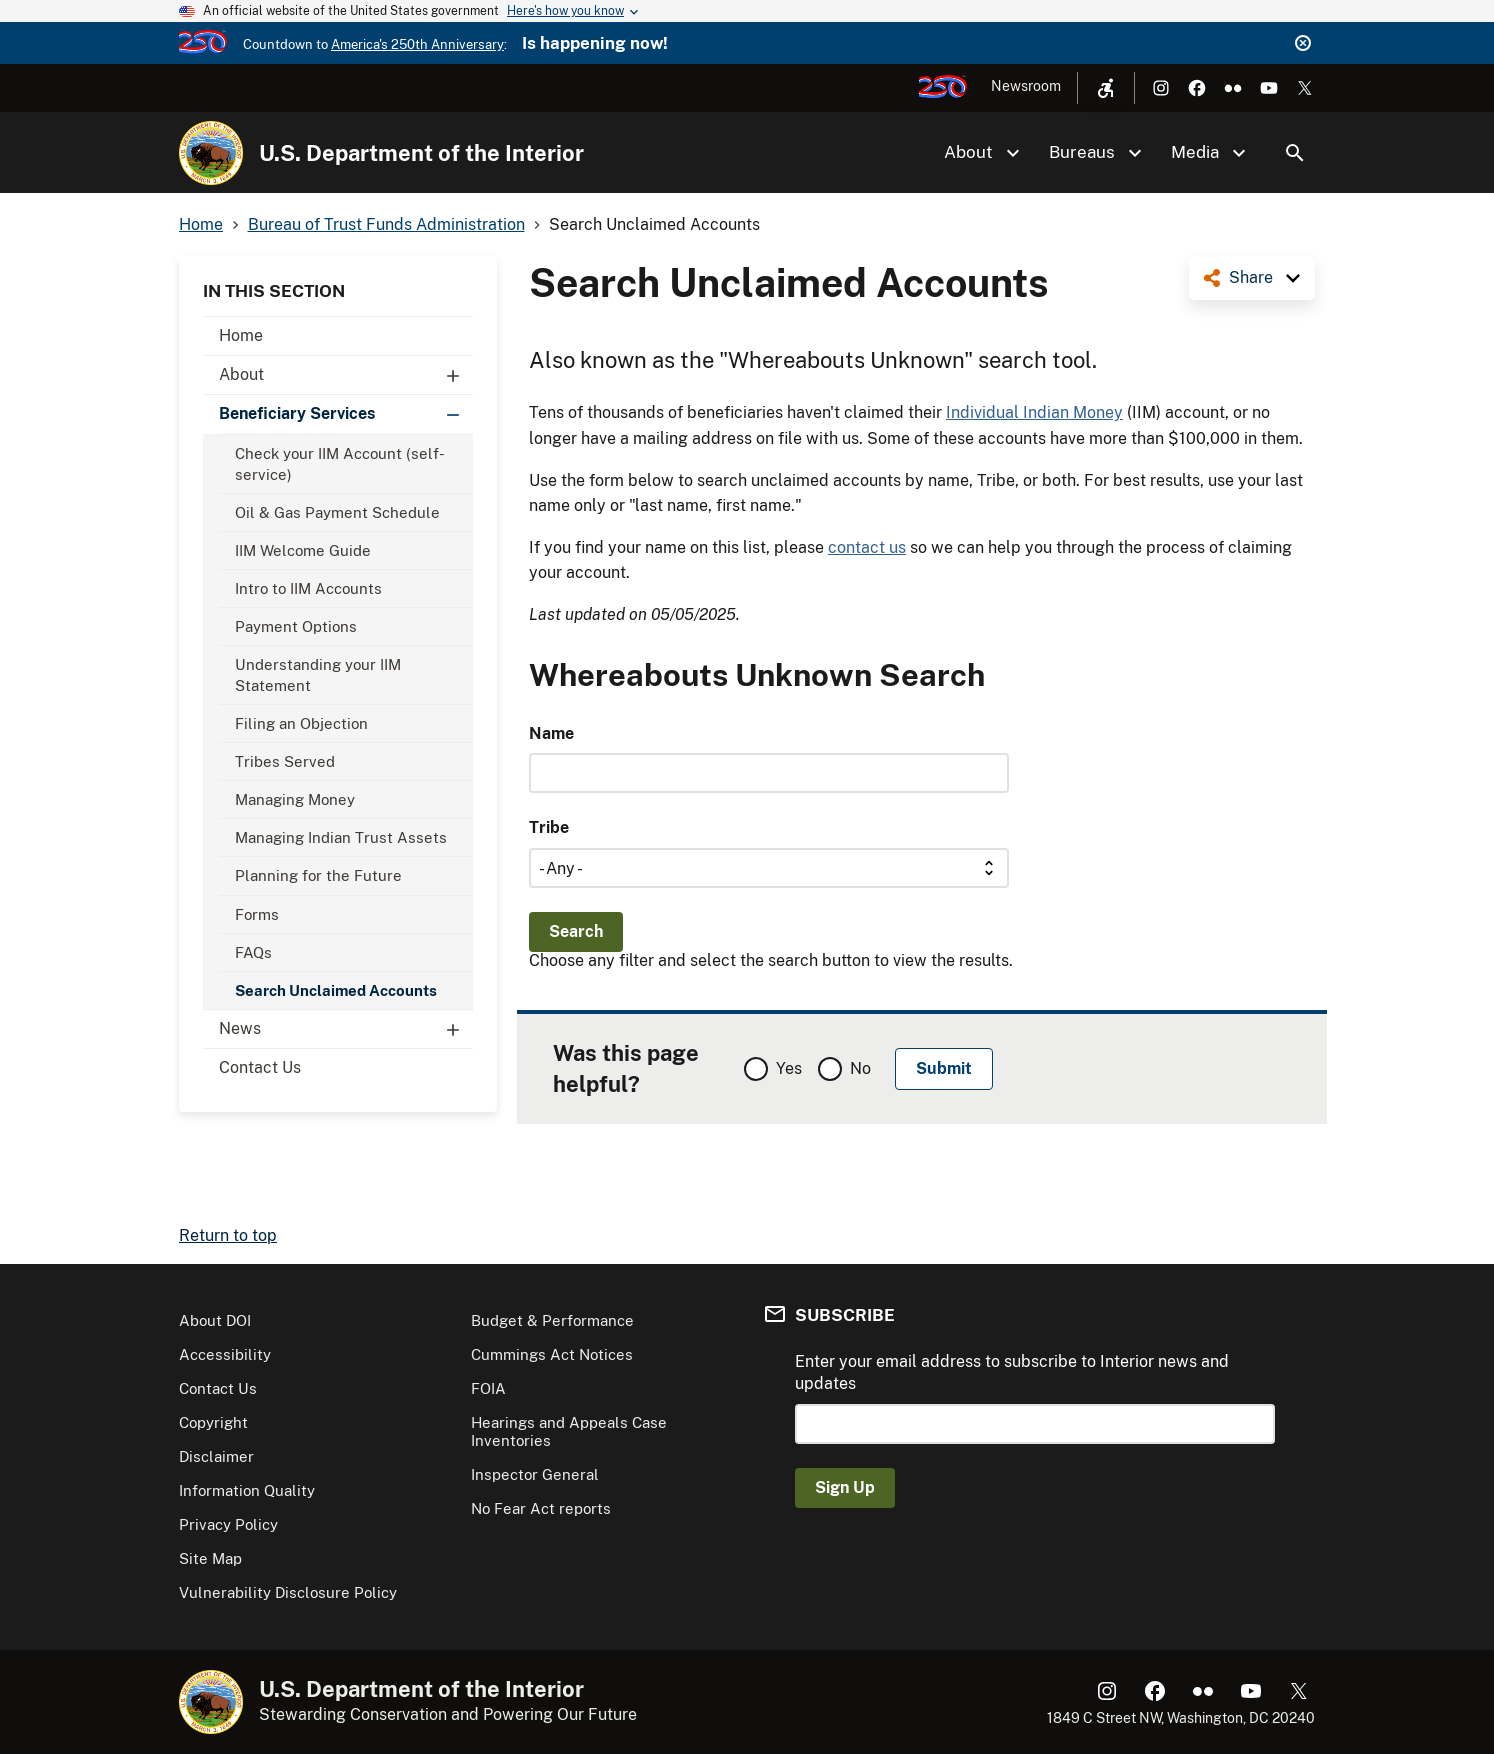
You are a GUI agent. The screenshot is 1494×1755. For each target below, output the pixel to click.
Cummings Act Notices (552, 1354)
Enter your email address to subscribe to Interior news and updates (1012, 1372)
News (346, 1029)
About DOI (215, 1320)
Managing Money (295, 799)
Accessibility (225, 1354)
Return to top (228, 1235)
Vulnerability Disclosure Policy (288, 1592)
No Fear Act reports (541, 1508)
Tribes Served (285, 761)
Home (241, 335)
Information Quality (247, 1490)
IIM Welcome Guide (303, 550)
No (860, 1068)
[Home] (211, 153)
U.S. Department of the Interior (421, 153)
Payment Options (296, 626)
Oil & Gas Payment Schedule (337, 512)
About (346, 375)
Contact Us (260, 1067)
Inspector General (535, 1474)
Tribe (549, 827)
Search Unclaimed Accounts (336, 990)
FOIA (488, 1388)
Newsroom (1026, 86)
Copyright (213, 1422)
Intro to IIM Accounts (308, 588)
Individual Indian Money (1034, 412)
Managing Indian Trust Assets (341, 837)
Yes (789, 1068)
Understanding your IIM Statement (318, 675)
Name (551, 733)
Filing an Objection (301, 723)
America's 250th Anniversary (417, 44)
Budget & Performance (552, 1320)
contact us (867, 547)
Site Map (210, 1558)
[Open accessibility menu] (1106, 88)
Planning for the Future (318, 875)
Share (1251, 277)
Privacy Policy (228, 1524)
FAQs (253, 952)
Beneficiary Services (346, 414)
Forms (257, 914)
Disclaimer (216, 1456)
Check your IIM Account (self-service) (340, 464)
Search (1295, 153)
